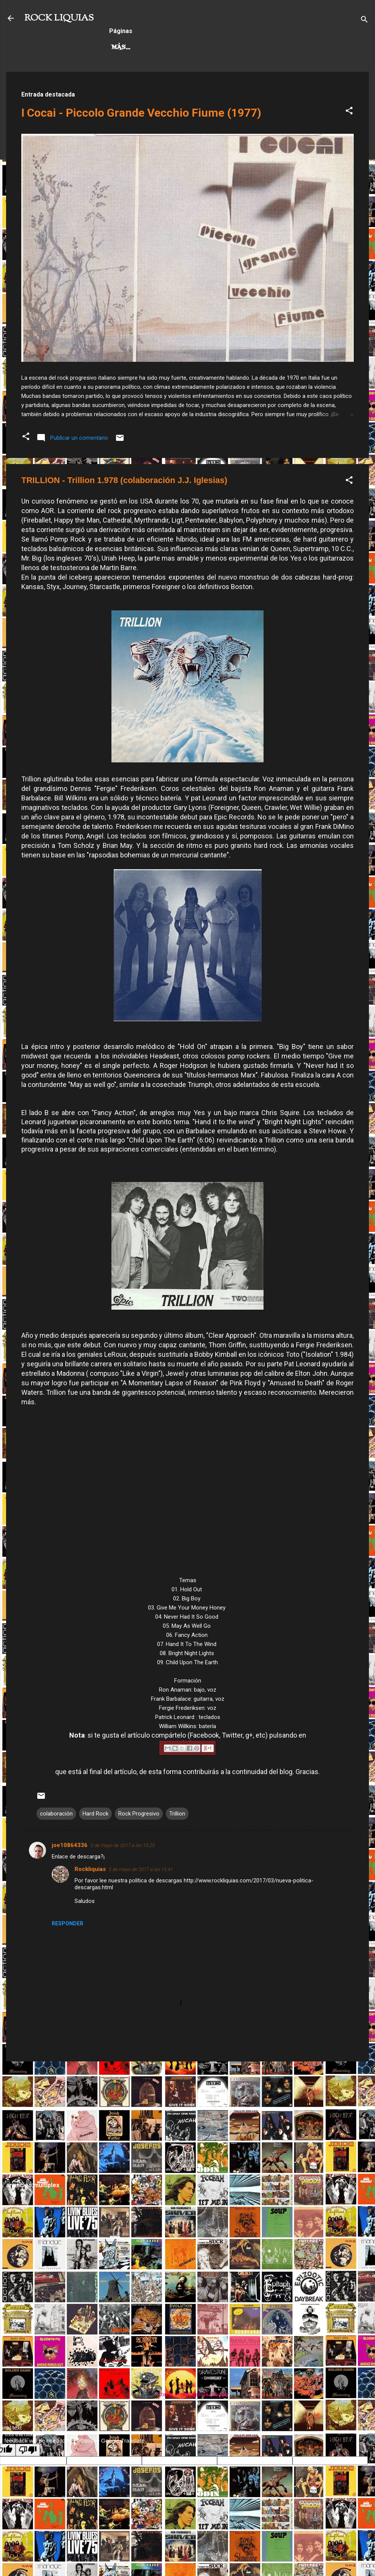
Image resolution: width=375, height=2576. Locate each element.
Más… (253, 47)
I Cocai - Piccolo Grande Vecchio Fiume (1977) (141, 112)
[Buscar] (364, 20)
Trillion (177, 1813)
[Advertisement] (187, 2120)
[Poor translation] (28, 2450)
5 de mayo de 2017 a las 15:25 (123, 1845)
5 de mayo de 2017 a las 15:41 (141, 1869)
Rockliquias (90, 1869)
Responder (67, 1923)
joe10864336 (69, 1845)
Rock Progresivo (197, 47)
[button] (349, 112)
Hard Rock (131, 47)
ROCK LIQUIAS (59, 18)
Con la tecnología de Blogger (187, 2394)
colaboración (56, 1813)
